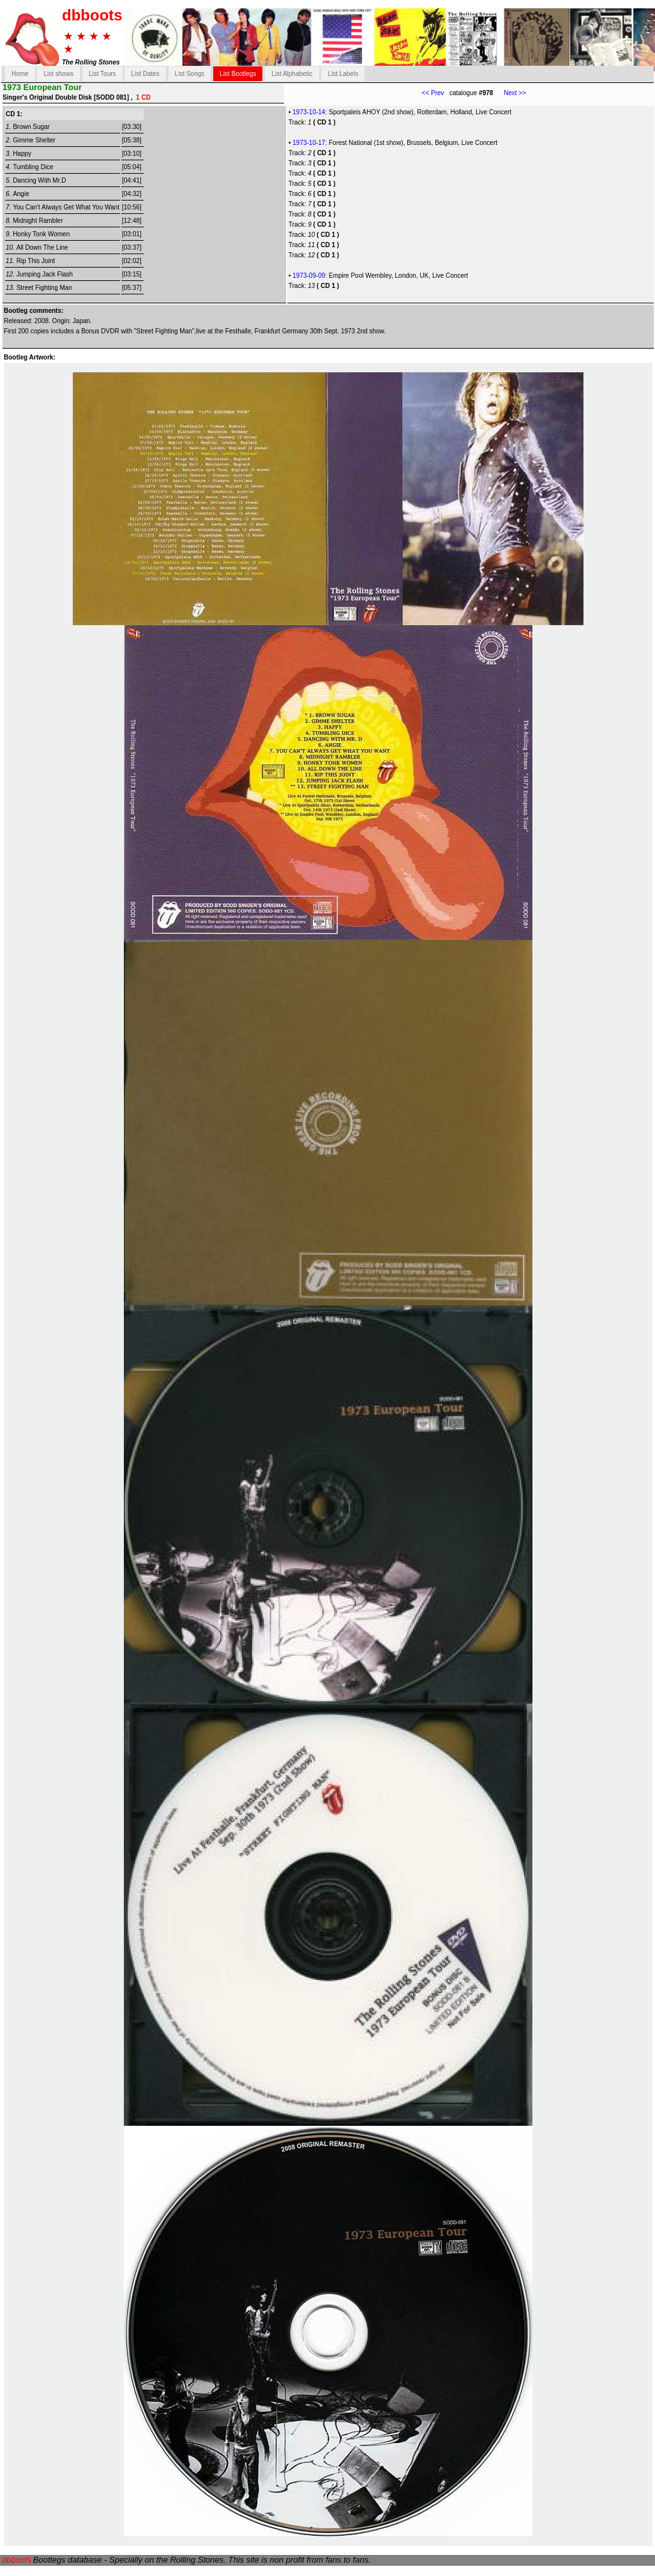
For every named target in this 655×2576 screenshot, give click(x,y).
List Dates (145, 73)
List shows (58, 73)
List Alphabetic (292, 73)
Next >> (509, 92)
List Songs (190, 73)
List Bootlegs (238, 73)
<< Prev (433, 92)
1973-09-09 (308, 275)
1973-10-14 (308, 112)
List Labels (343, 73)
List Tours (102, 73)
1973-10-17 (308, 142)
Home (20, 73)
